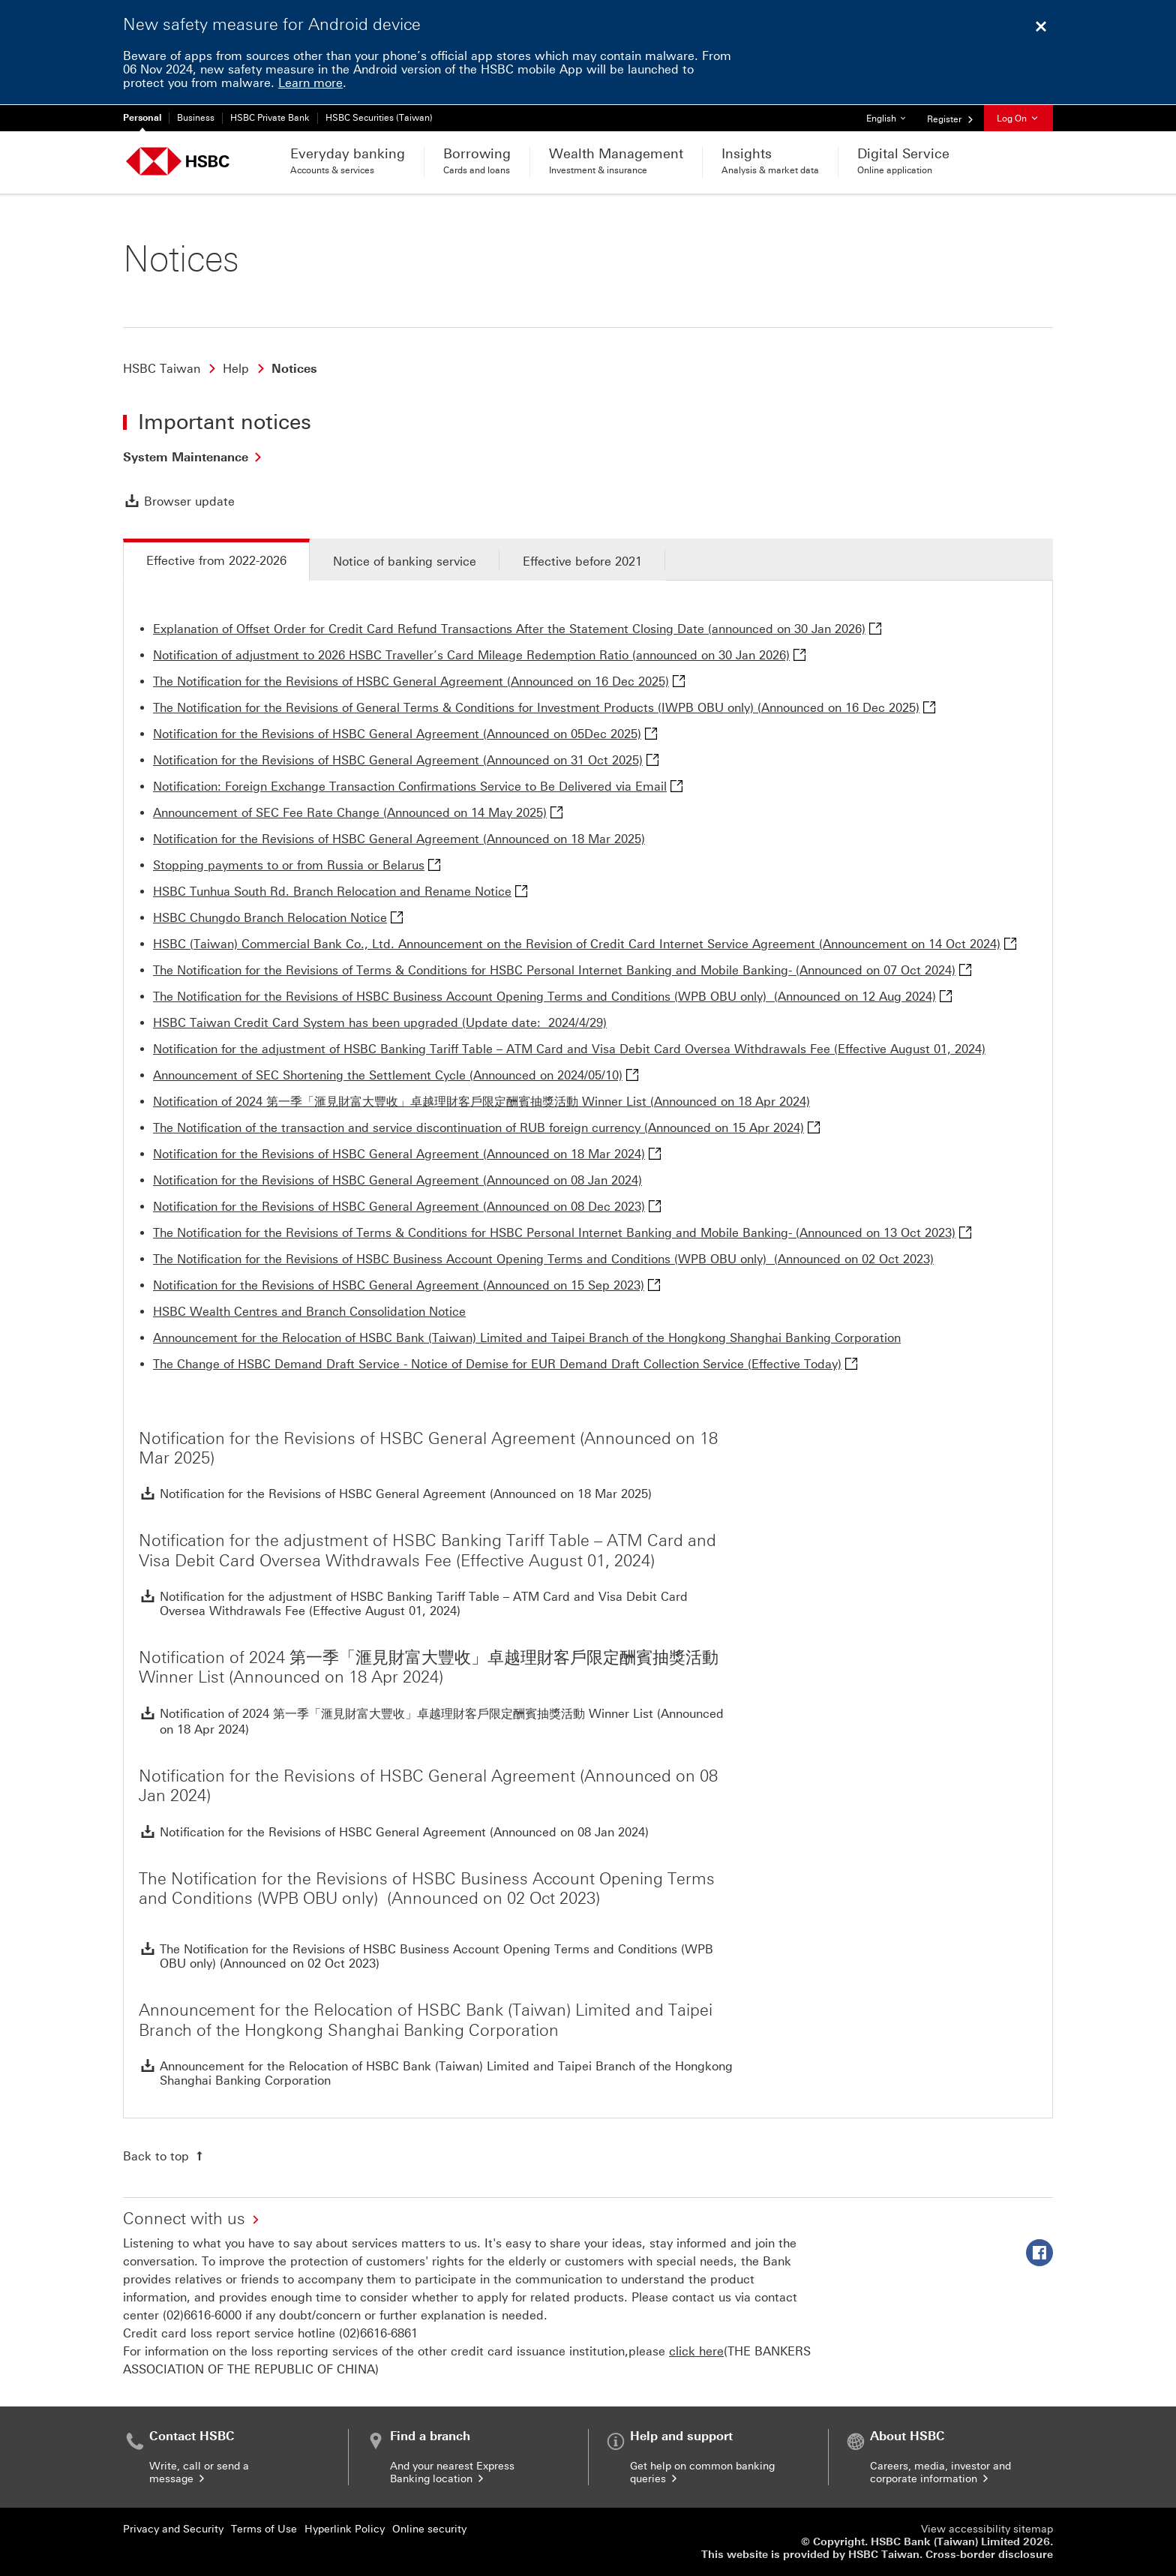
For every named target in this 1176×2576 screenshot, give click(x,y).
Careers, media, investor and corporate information (940, 2472)
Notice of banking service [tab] (404, 561)
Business (195, 118)
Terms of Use (264, 2529)
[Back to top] (164, 2155)
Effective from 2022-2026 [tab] (216, 561)
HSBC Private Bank (270, 118)
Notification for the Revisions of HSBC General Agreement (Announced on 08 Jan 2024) (397, 1180)
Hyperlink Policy (344, 2529)
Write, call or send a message (199, 2472)
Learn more (310, 83)
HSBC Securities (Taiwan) (379, 118)
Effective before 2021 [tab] (582, 561)
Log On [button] (1018, 118)
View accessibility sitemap (987, 2529)
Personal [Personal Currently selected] (142, 118)
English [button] (891, 114)
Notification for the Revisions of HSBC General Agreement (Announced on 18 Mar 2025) (399, 839)
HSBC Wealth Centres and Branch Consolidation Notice (309, 1312)
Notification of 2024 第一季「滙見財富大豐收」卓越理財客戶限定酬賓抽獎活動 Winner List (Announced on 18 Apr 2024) (481, 1101)
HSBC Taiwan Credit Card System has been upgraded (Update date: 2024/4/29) (380, 1023)
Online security (429, 2529)
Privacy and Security (173, 2529)
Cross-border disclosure (989, 2554)
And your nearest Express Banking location (452, 2472)
